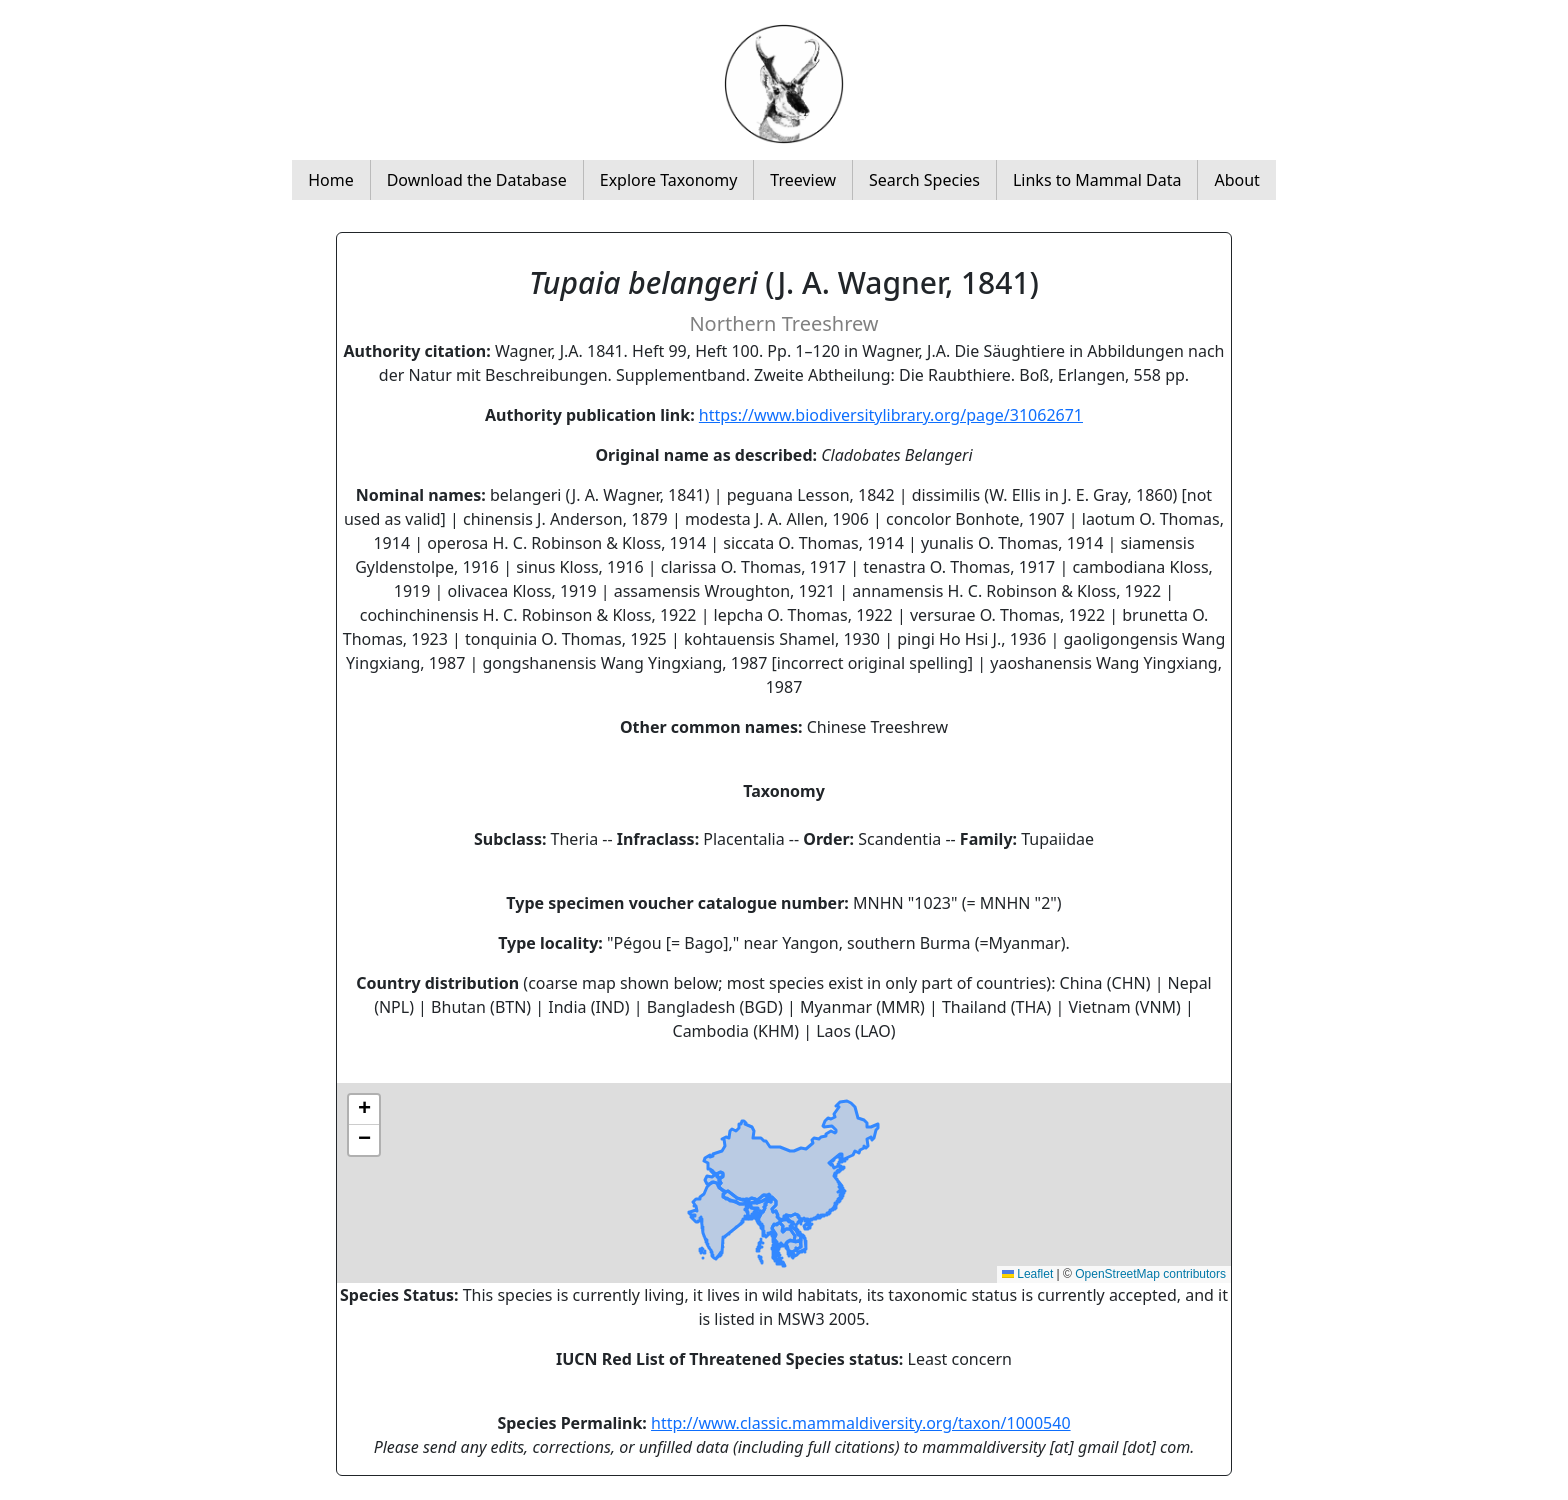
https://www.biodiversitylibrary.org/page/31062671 (891, 415)
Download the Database (477, 180)
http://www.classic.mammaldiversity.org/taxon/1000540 (861, 1423)
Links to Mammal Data (1097, 180)
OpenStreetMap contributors (1150, 1274)
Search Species (924, 180)
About (1236, 180)
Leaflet (1027, 1274)
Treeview (803, 180)
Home (331, 180)
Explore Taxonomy (669, 180)
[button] (364, 1110)
